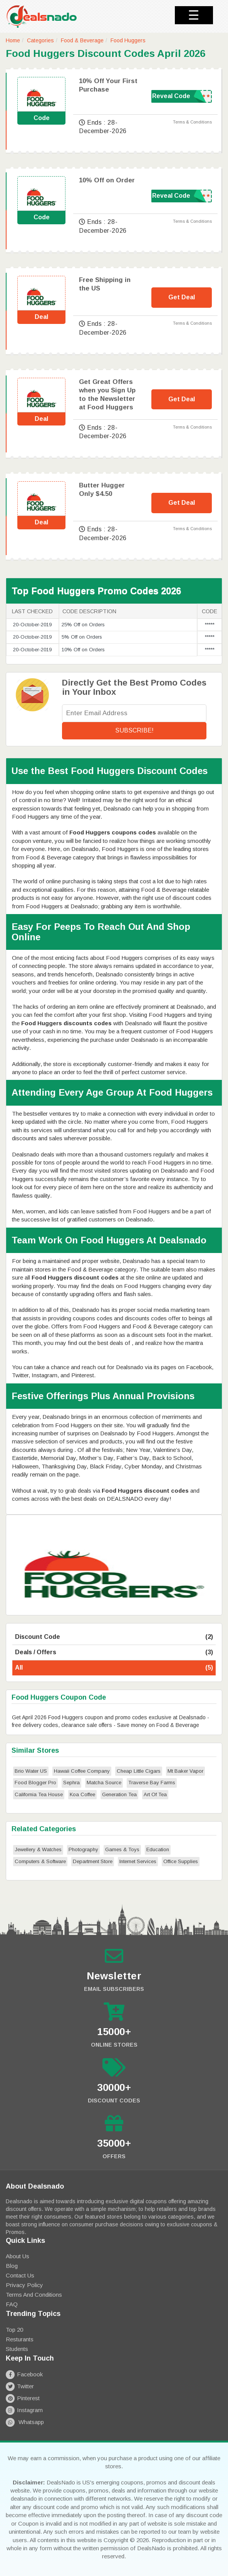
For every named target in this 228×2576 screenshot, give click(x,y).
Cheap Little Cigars (139, 1771)
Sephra (71, 1782)
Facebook (24, 2374)
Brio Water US (31, 1771)
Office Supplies (180, 1861)
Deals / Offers (114, 1652)
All (114, 1667)
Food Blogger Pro (35, 1782)
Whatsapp (25, 2422)
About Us (17, 2256)
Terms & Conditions (192, 122)
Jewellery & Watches (38, 1849)
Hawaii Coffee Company (82, 1771)
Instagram (24, 2410)
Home (13, 40)
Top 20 (14, 2329)
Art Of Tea (155, 1794)
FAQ (12, 2304)
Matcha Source (104, 1782)
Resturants (20, 2339)
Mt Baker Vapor (185, 1771)
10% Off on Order (107, 180)
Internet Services (137, 1861)
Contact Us (20, 2275)
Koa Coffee (82, 1794)
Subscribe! (134, 730)
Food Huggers (128, 40)
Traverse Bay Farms (151, 1782)
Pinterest (23, 2398)
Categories (40, 40)
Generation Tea (119, 1794)
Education (157, 1849)
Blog (12, 2265)
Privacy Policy (24, 2285)
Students (17, 2349)
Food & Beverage (82, 40)
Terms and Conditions (34, 2294)
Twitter (20, 2386)
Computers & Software (40, 1861)
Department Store (92, 1861)
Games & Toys (122, 1849)
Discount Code (114, 1637)
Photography (83, 1849)
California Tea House (39, 1794)
